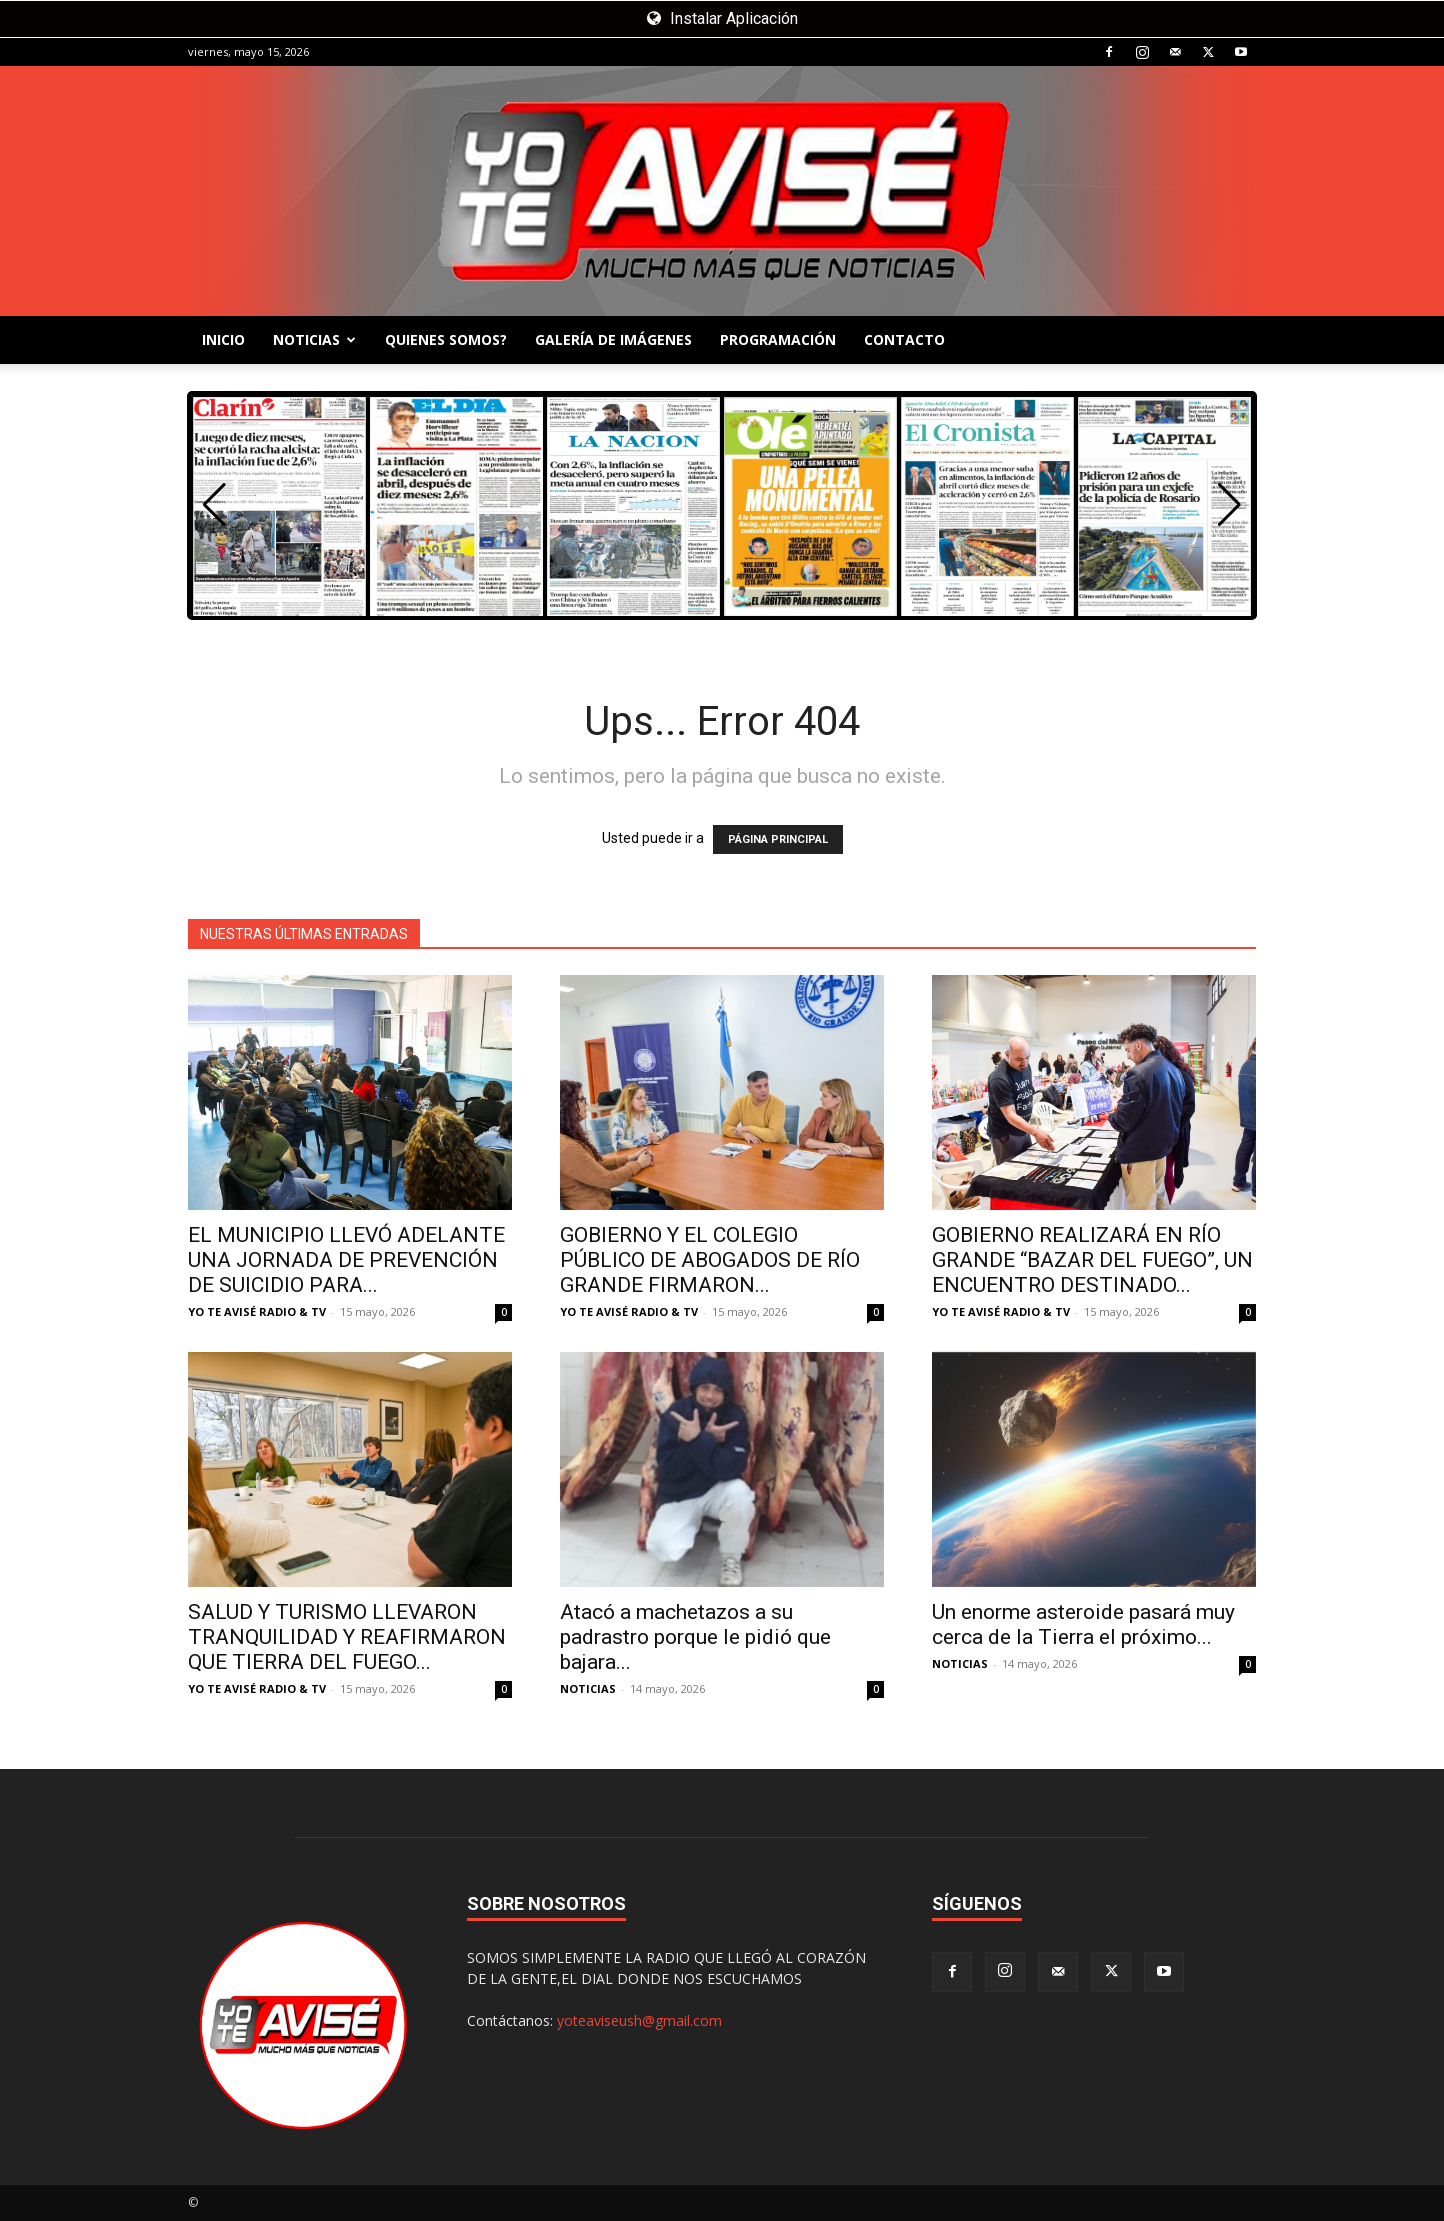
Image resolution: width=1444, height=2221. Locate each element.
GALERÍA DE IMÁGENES (613, 339)
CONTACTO (904, 339)
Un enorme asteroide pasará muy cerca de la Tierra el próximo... (1083, 1624)
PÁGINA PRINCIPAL (778, 839)
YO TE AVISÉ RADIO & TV (257, 1311)
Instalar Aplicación (722, 18)
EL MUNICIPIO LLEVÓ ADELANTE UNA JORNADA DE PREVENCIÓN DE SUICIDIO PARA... (346, 1260)
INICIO (223, 339)
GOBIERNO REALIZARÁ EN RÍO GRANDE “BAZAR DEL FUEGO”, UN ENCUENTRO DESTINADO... (1092, 1260)
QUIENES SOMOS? (446, 339)
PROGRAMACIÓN (778, 339)
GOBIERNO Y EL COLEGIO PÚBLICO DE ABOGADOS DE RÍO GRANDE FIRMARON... (710, 1260)
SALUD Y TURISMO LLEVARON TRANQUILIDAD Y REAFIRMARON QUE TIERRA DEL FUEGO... (347, 1637)
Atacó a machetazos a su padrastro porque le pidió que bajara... (695, 1637)
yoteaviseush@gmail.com (639, 2020)
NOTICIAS (314, 339)
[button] (1229, 505)
